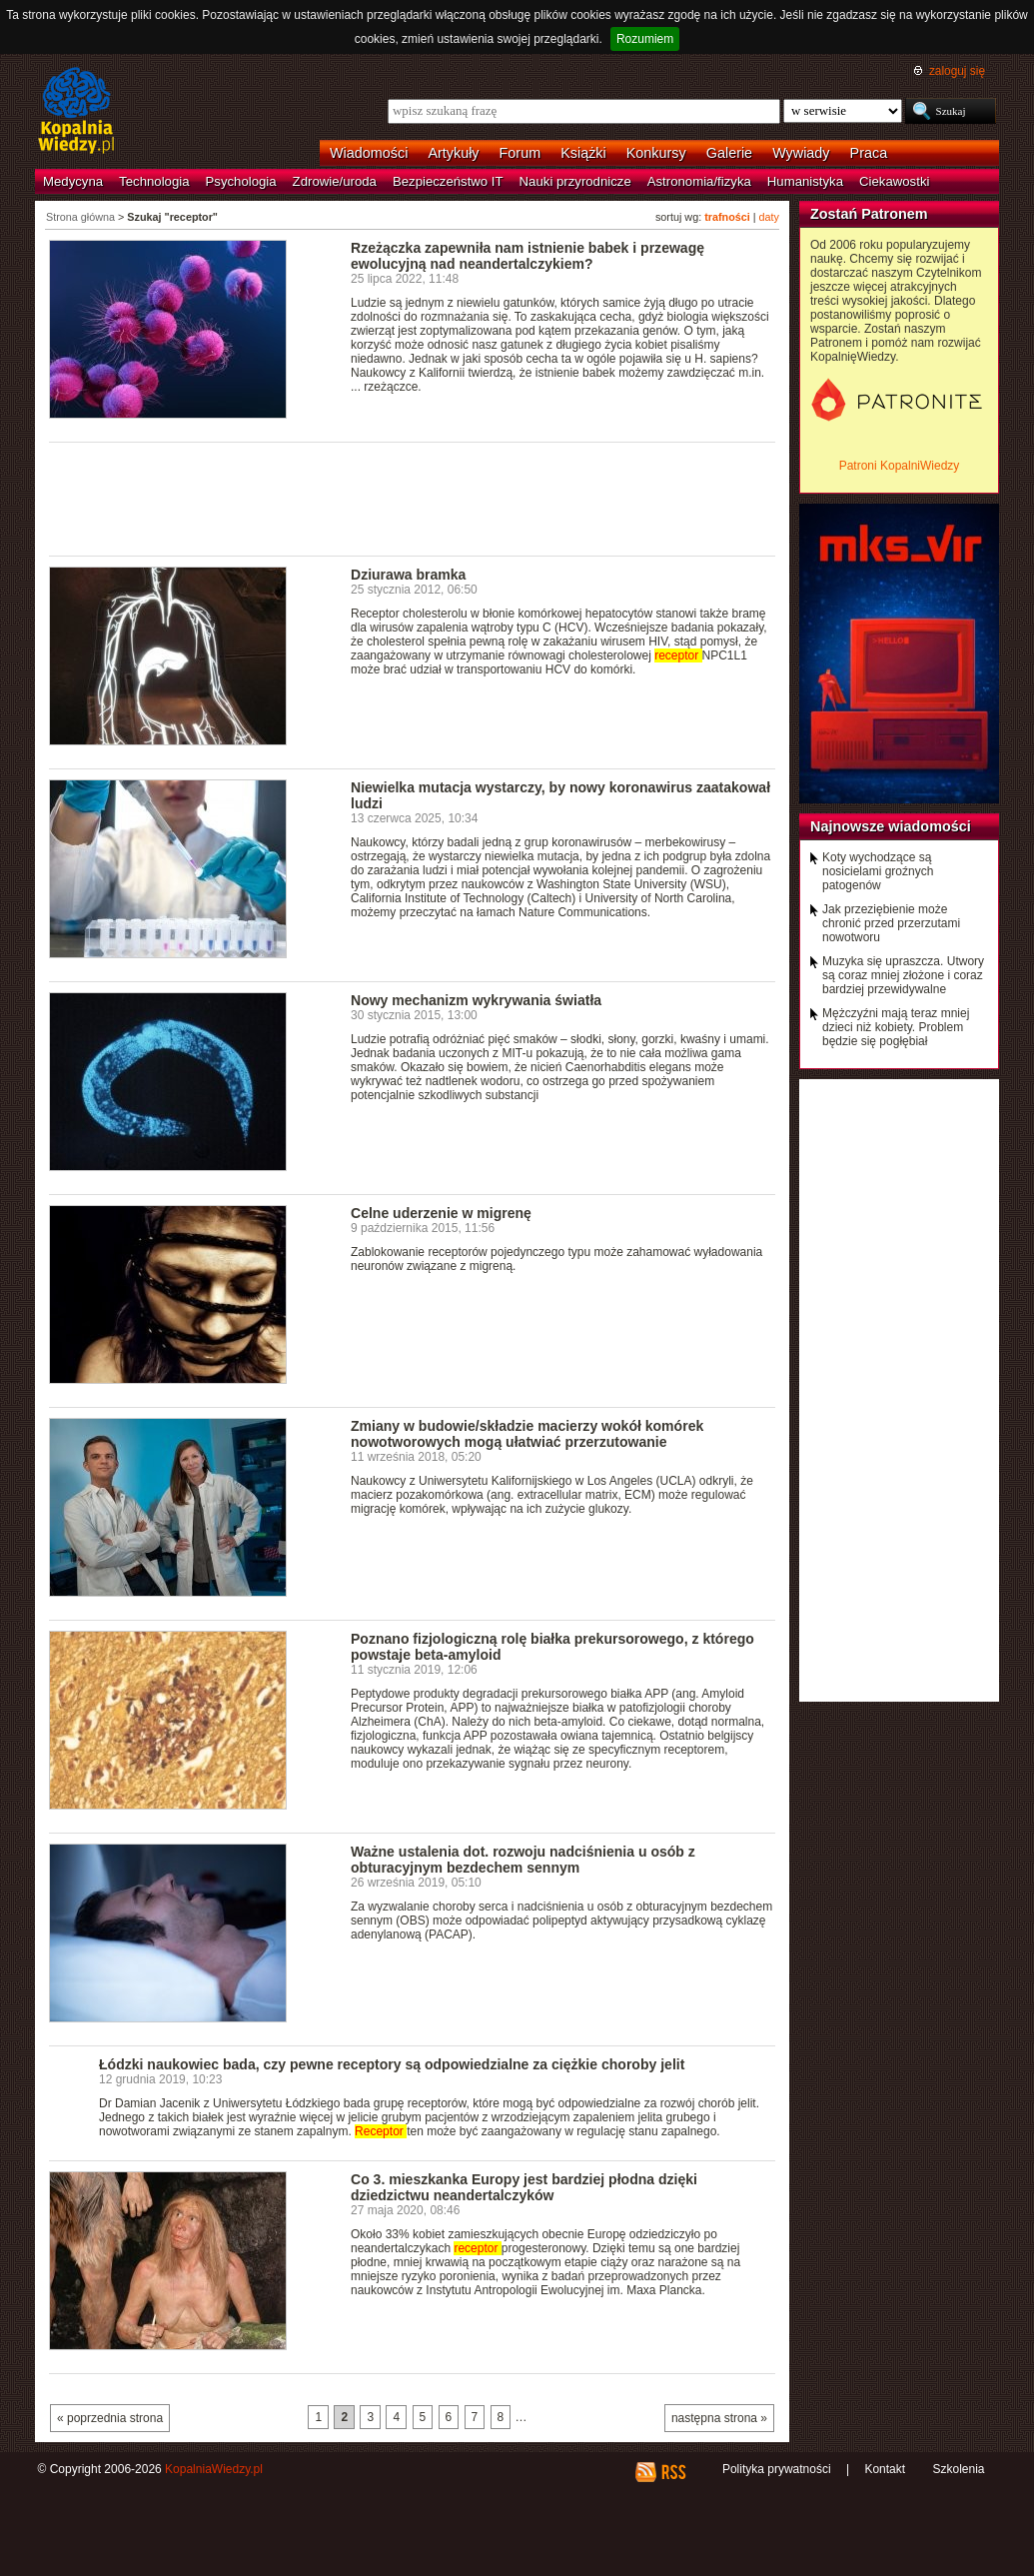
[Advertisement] (412, 498)
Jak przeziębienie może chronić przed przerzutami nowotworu (891, 923)
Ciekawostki (894, 181)
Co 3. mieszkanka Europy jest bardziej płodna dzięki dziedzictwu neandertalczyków (524, 2187)
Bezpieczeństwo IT (448, 181)
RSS (672, 2472)
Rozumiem (644, 39)
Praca (869, 153)
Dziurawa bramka (408, 575)
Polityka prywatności (776, 2469)
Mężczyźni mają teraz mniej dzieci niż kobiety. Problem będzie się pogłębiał (895, 1027)
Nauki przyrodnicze (575, 181)
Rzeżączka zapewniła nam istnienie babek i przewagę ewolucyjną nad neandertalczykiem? (527, 256)
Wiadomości (369, 153)
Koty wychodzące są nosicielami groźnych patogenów (877, 871)
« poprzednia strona (110, 2418)
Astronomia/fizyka (699, 181)
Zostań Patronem (869, 214)
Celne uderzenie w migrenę (441, 1213)
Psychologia (241, 181)
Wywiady (800, 153)
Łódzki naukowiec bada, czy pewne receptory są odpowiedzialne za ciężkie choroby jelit (391, 2064)
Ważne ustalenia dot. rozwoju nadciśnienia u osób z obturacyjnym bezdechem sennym (523, 1860)
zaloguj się (957, 71)
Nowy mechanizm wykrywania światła (476, 1000)
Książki (583, 153)
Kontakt (884, 2469)
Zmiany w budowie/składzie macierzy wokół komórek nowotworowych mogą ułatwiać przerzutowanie (527, 1434)
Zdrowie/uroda (335, 181)
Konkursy (656, 153)
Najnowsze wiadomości (890, 826)
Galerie (729, 153)
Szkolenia (958, 2469)
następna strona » (719, 2418)
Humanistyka (805, 181)
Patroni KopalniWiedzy (899, 466)
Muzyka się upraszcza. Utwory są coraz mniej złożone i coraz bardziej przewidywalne (903, 975)
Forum (520, 153)
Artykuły (453, 153)
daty (769, 217)
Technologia (154, 181)
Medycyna (73, 181)
